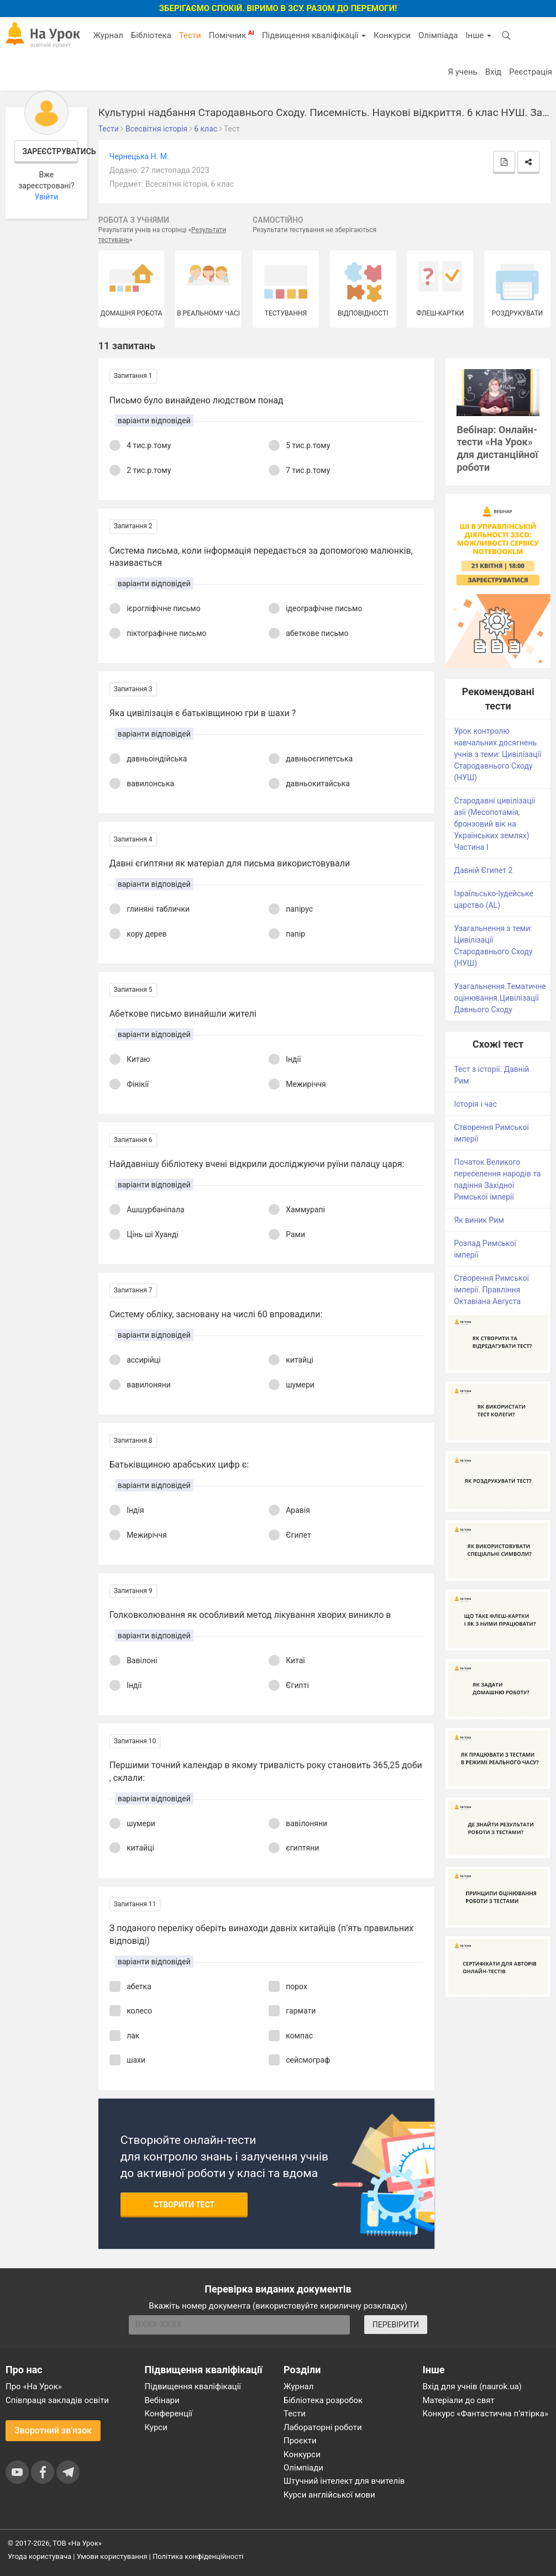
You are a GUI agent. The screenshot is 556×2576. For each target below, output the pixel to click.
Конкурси (392, 35)
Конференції (169, 2414)
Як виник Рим (479, 1220)
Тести (190, 35)
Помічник (231, 34)
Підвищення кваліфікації (314, 35)
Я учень (462, 72)
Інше (478, 35)
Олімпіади (303, 2468)
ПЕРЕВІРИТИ (396, 2324)
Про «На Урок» (34, 2386)
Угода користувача (39, 2556)
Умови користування (112, 2556)
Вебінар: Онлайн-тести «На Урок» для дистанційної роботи (497, 449)
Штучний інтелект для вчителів (344, 2481)
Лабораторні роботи (323, 2427)
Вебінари (162, 2400)
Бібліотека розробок (323, 2400)
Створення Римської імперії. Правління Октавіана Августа (491, 1290)
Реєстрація (530, 72)
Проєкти (300, 2441)
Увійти (46, 196)
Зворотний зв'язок (53, 2430)
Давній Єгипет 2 (483, 870)
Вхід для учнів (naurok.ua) (472, 2386)
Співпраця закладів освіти (57, 2400)
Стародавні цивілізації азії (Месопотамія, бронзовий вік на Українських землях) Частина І (494, 823)
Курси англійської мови (329, 2495)
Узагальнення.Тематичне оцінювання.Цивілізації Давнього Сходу (499, 998)
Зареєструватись (50, 151)
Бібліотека (151, 35)
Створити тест (184, 2204)
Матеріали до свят (459, 2400)
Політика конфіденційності (198, 2556)
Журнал (108, 35)
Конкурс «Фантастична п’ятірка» (485, 2414)
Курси (156, 2427)
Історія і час (475, 1104)
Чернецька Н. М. (139, 156)
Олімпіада (438, 35)
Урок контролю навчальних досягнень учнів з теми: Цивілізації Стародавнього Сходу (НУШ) (497, 754)
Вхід (493, 72)
